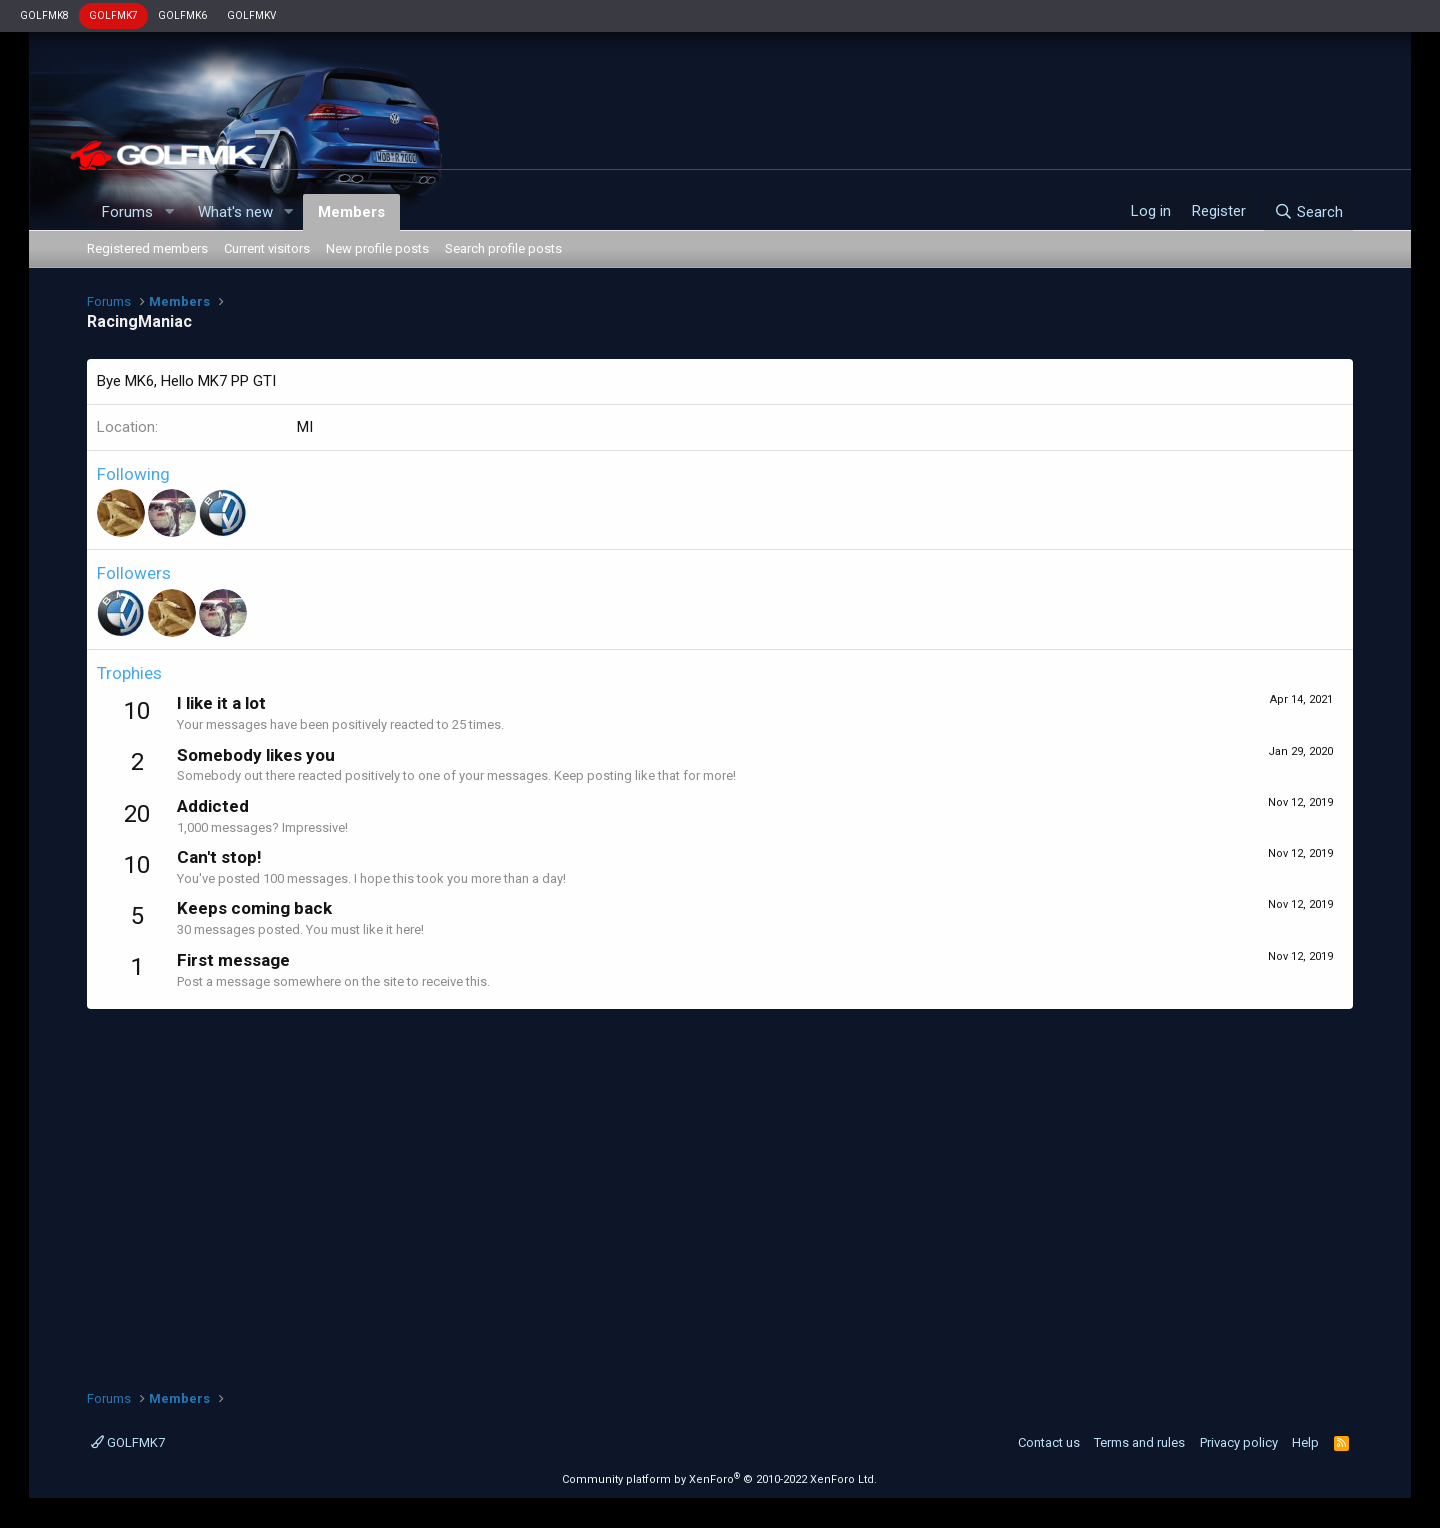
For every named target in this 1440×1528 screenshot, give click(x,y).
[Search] (1308, 212)
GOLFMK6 (182, 15)
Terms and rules (1139, 1442)
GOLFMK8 (44, 15)
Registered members (147, 248)
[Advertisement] (720, 1189)
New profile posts (377, 248)
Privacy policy (1239, 1442)
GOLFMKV (251, 15)
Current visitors (267, 248)
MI (305, 427)
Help (1305, 1442)
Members (351, 212)
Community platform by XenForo (719, 1479)
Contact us (1049, 1442)
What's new (235, 212)
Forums (127, 212)
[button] (169, 212)
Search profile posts (503, 248)
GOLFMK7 (113, 15)
